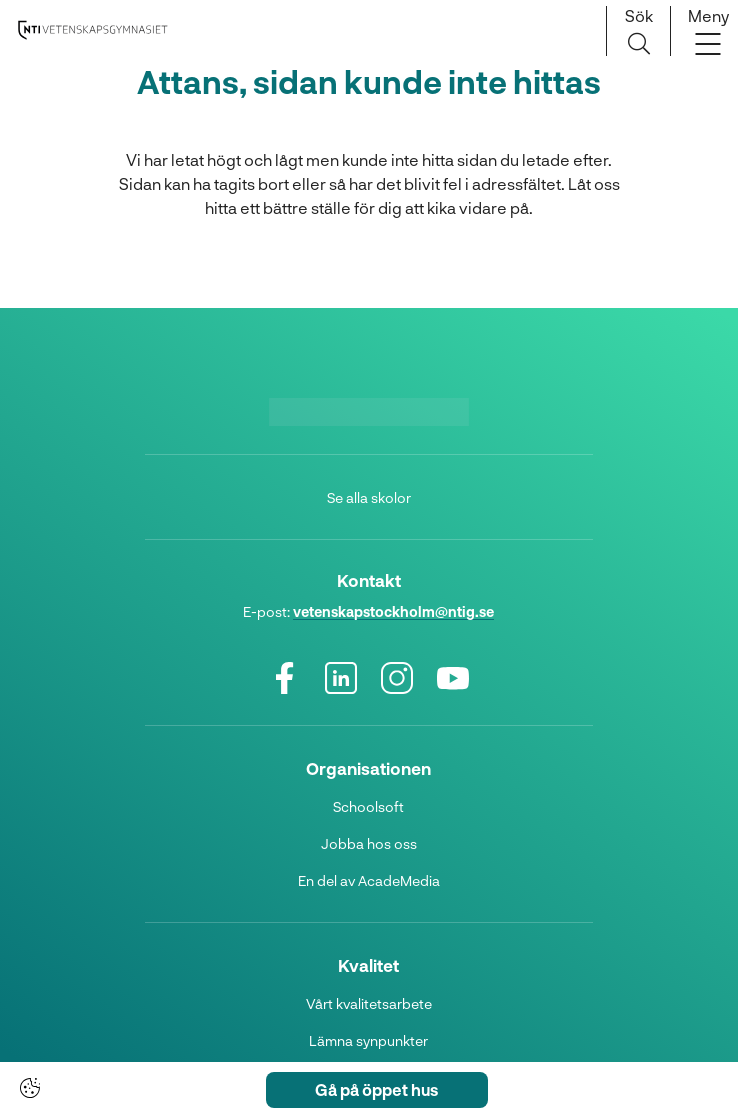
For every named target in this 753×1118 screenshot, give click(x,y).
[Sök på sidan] (638, 31)
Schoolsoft (368, 806)
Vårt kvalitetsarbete (369, 1003)
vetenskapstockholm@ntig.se (393, 611)
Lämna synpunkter (368, 1040)
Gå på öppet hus (376, 1089)
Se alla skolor (369, 497)
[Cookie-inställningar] (30, 1088)
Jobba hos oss (369, 843)
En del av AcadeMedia (369, 880)
